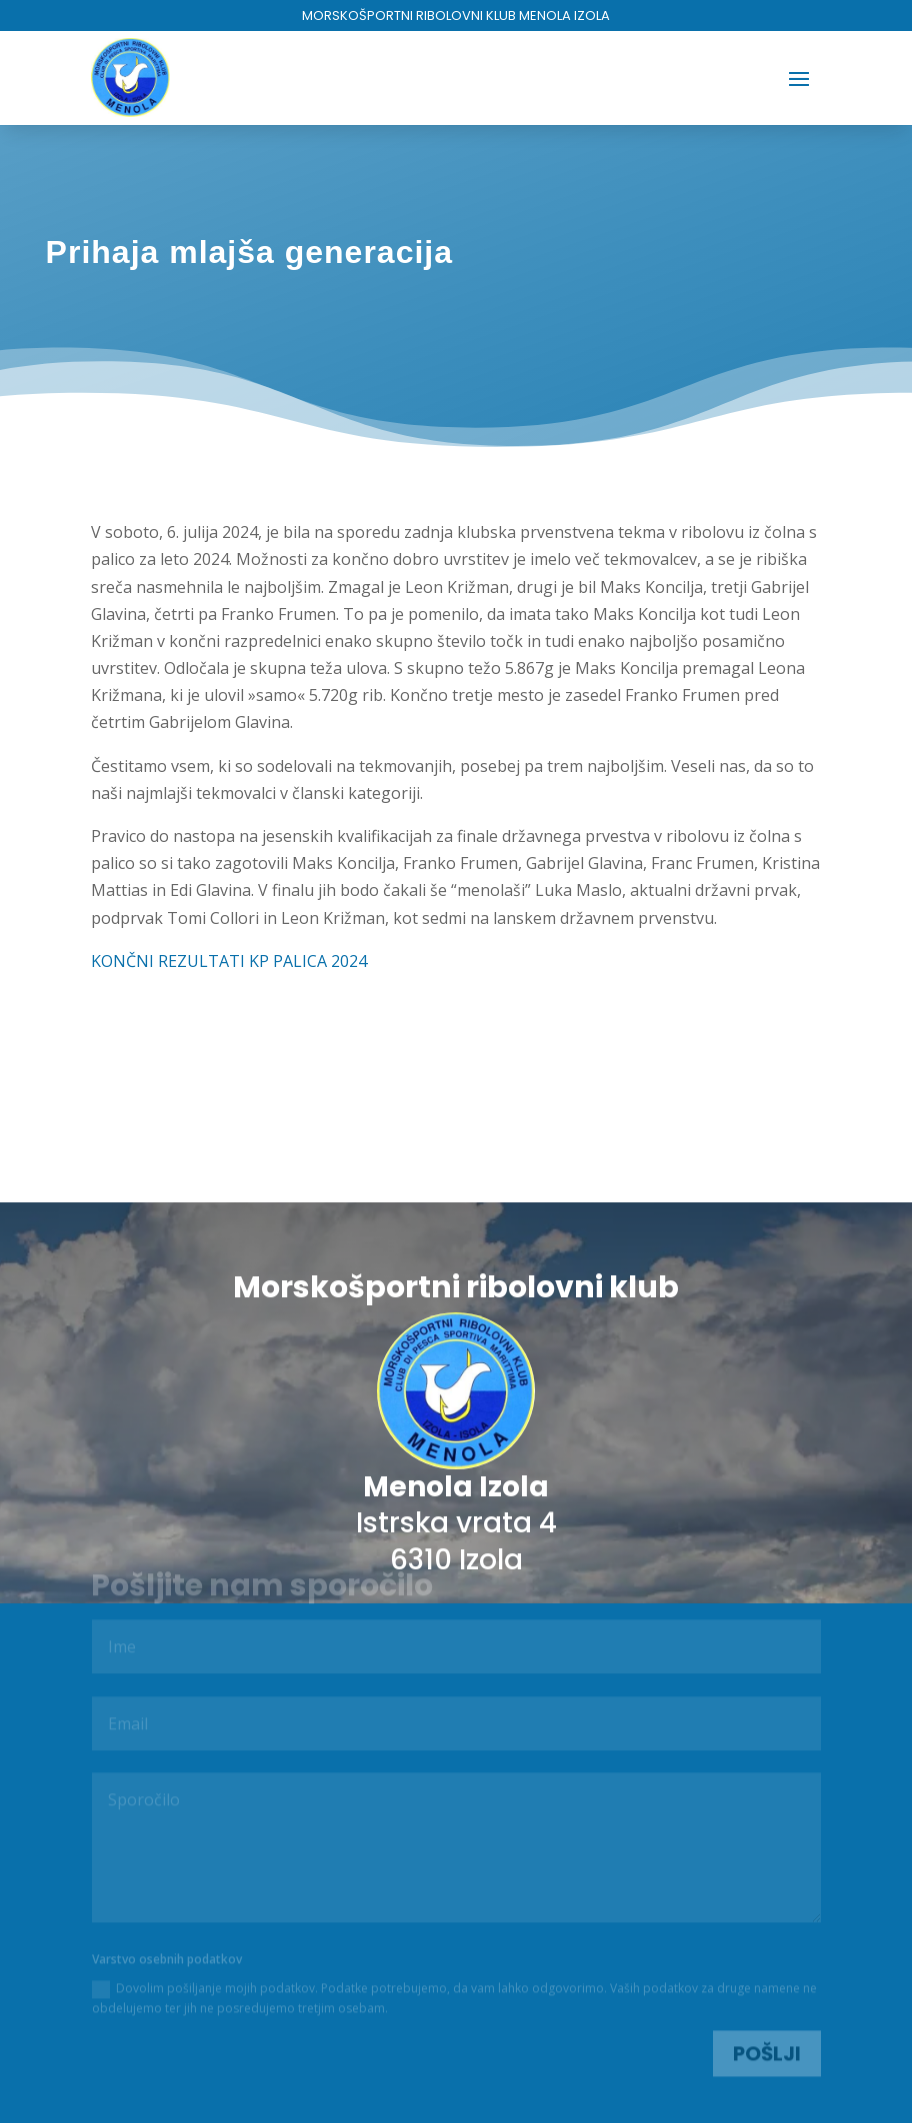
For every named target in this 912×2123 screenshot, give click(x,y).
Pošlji (767, 2052)
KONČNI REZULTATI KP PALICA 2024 (229, 961)
